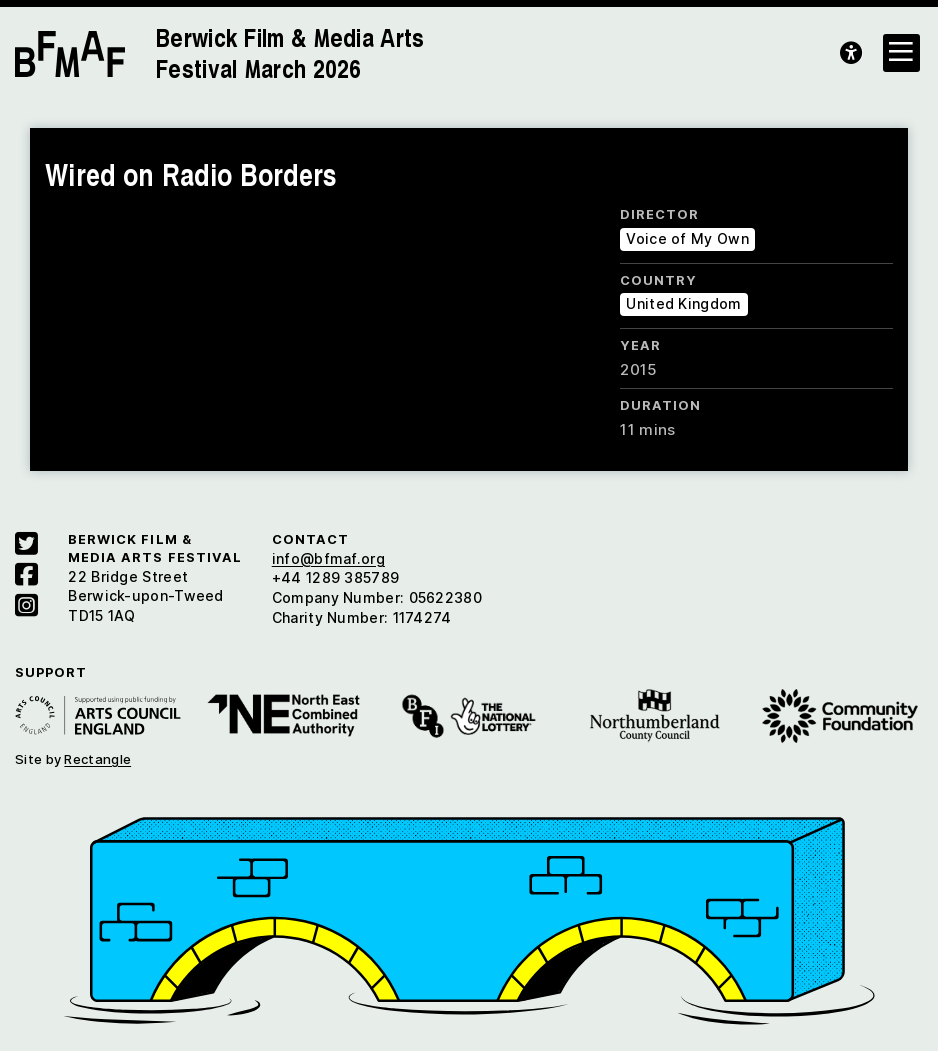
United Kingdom (683, 303)
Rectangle (97, 759)
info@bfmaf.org (328, 558)
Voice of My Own (687, 238)
